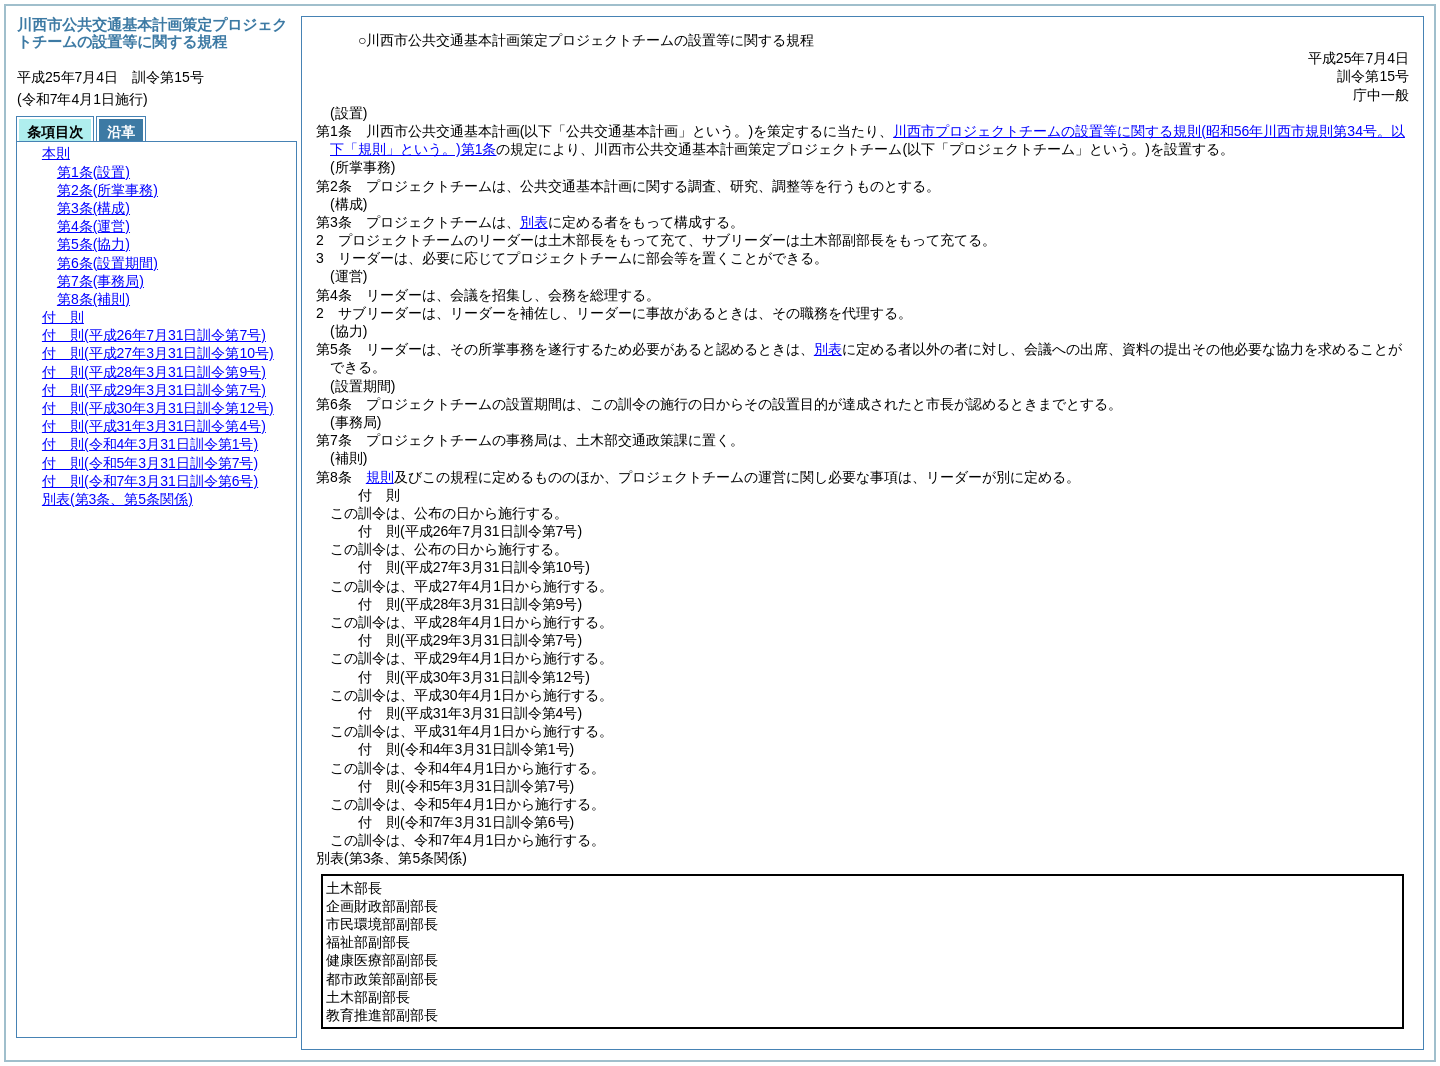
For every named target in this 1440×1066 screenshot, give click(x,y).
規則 (380, 477)
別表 (534, 222)
